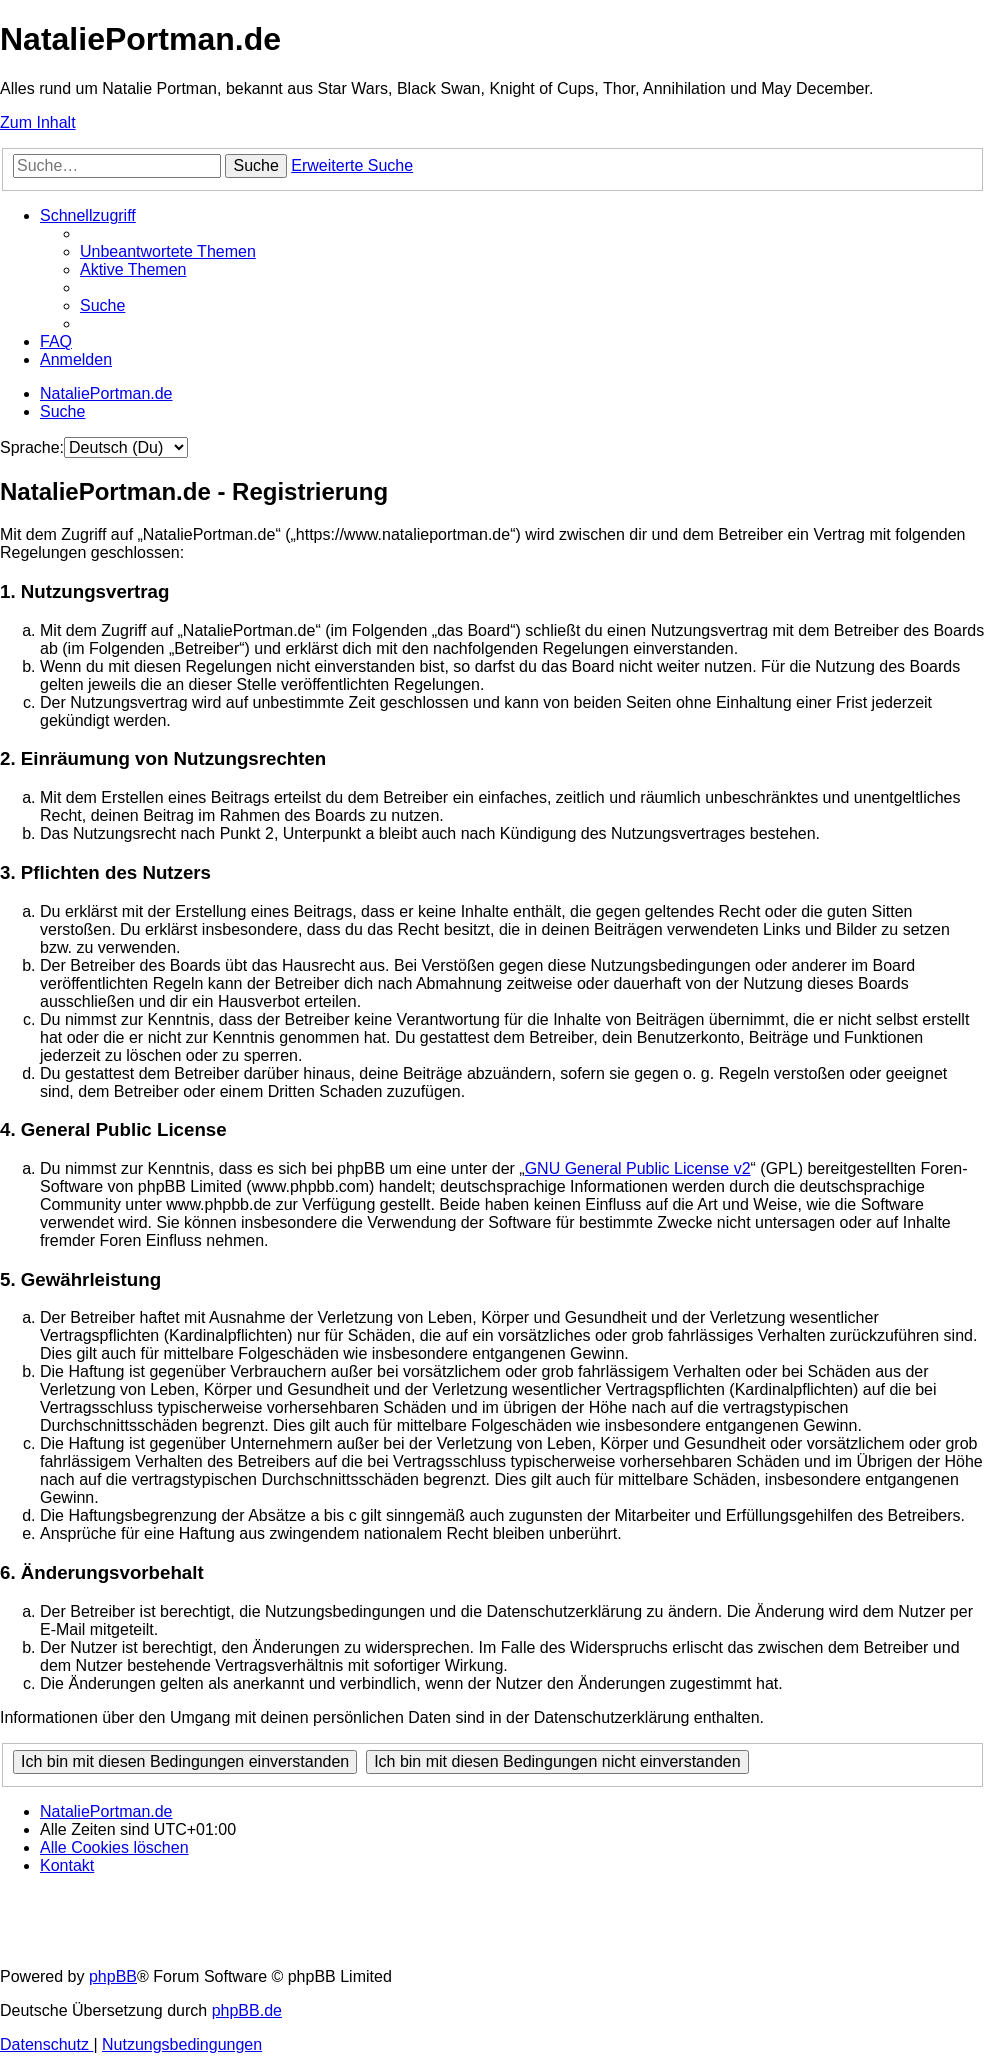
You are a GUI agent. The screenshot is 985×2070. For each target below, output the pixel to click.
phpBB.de (247, 2010)
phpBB (113, 1976)
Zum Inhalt (38, 122)
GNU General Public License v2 (638, 1168)
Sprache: (32, 447)
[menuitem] (168, 251)
